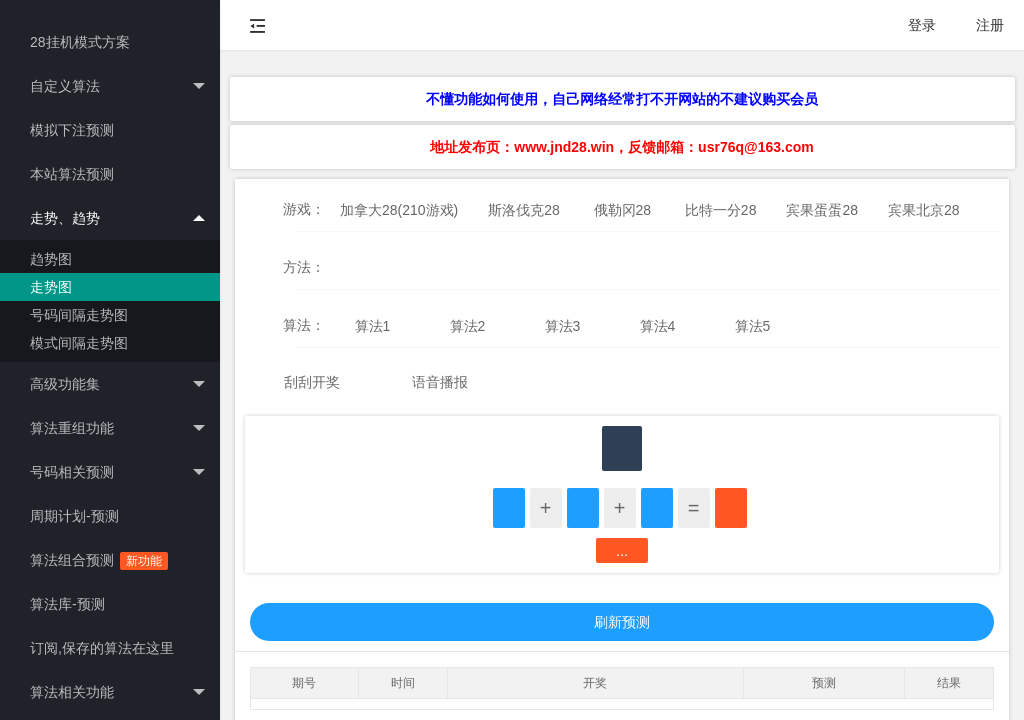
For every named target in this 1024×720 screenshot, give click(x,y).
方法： (304, 267)
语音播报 (440, 382)
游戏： (304, 209)
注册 (990, 25)
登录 (922, 25)
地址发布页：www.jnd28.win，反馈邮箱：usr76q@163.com (621, 147)
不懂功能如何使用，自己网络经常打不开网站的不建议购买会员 (622, 99)
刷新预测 (622, 622)
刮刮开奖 (312, 382)
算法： (304, 325)
